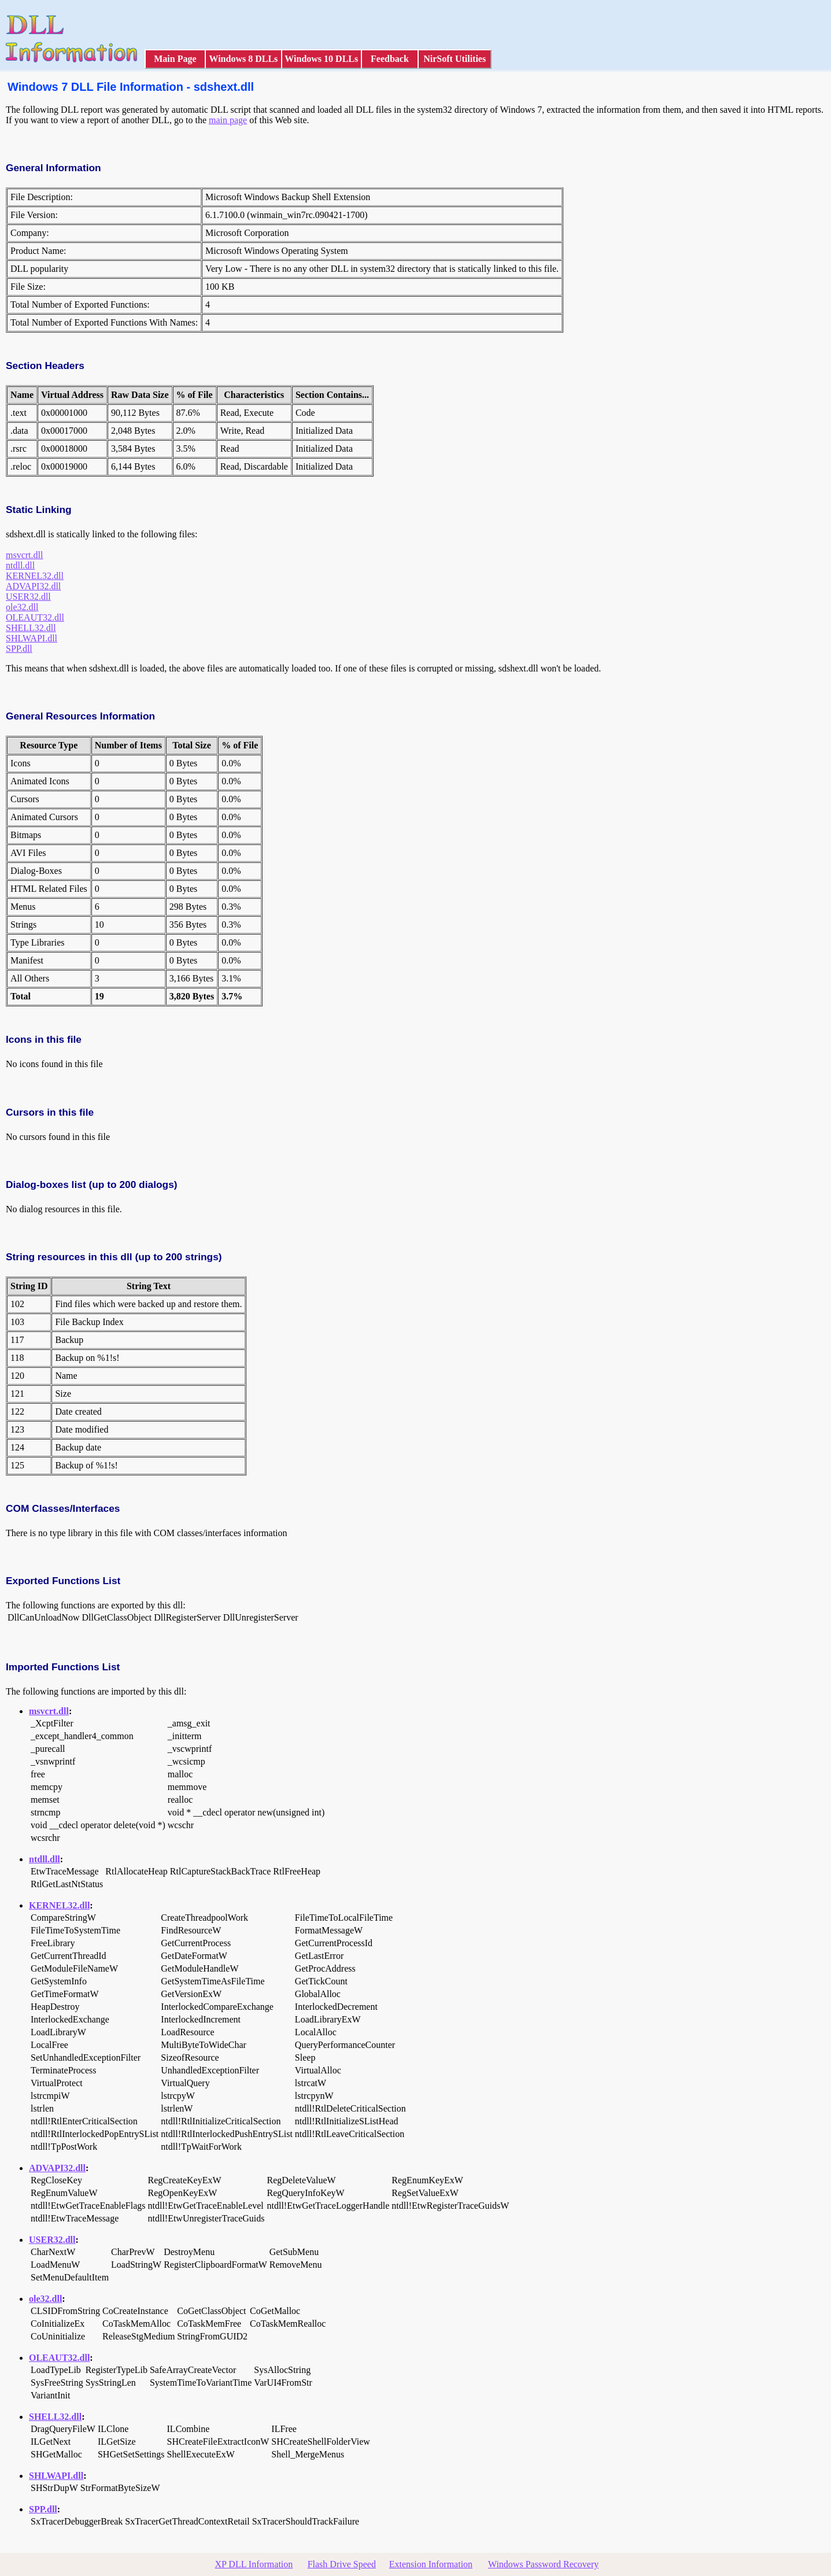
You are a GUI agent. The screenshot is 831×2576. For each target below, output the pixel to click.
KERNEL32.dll (35, 576)
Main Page (175, 59)
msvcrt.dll (24, 555)
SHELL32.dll (31, 628)
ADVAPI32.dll (33, 586)
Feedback (390, 59)
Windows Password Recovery (543, 2564)
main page (228, 120)
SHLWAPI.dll (31, 638)
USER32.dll (28, 596)
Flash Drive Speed (342, 2564)
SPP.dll (19, 649)
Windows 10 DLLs (321, 59)
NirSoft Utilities (454, 59)
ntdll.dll (20, 565)
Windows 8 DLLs (243, 59)
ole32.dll (22, 607)
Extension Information (430, 2564)
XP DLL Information (254, 2564)
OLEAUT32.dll (35, 617)
